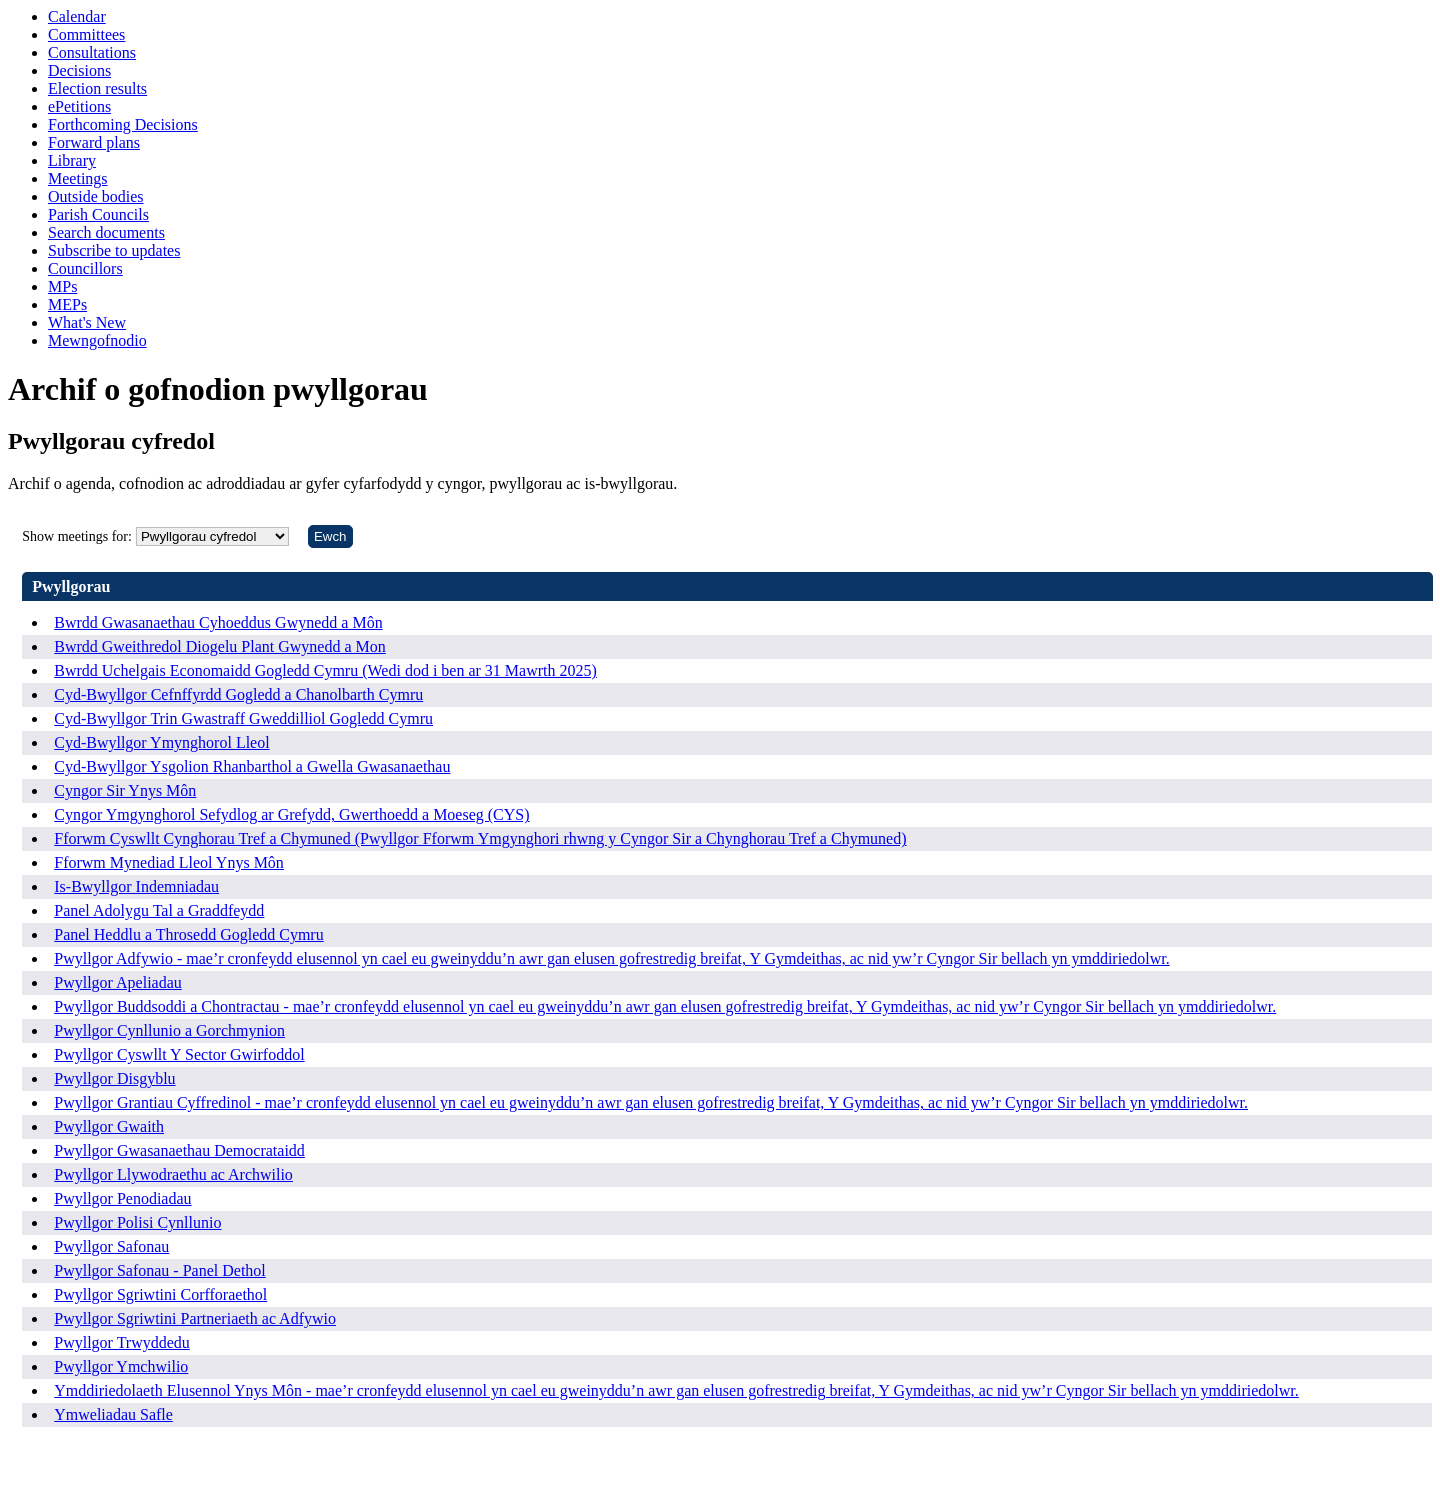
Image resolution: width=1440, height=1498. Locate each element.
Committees (86, 34)
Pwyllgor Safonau (111, 1246)
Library (72, 160)
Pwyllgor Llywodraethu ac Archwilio (173, 1174)
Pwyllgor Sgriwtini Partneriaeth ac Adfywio (195, 1318)
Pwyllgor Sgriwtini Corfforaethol (160, 1294)
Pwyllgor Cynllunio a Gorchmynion (169, 1030)
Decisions (79, 70)
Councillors (85, 268)
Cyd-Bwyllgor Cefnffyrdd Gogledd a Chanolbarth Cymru (238, 694)
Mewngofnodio (97, 340)
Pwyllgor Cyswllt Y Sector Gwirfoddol (179, 1054)
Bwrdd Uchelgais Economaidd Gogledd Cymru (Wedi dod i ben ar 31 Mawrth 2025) (325, 670)
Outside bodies (96, 196)
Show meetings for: (77, 536)
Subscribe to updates (114, 250)
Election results (97, 88)
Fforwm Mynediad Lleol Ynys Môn (169, 862)
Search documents (106, 232)
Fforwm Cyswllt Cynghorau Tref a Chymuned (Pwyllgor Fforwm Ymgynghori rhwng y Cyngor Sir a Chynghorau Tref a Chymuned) (480, 838)
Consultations (92, 52)
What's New (87, 322)
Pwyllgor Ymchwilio (121, 1366)
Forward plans (94, 142)
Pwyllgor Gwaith (109, 1126)
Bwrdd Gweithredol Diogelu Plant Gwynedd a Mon (220, 646)
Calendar (77, 16)
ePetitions (79, 106)
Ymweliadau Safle (113, 1414)
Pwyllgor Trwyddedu (122, 1342)
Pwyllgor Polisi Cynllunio (137, 1222)
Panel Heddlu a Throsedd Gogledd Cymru (188, 934)
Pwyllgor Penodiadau (122, 1198)
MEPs (67, 304)
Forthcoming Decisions (123, 124)
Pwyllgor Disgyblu (114, 1078)
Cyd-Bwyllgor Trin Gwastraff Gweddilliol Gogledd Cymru (243, 718)
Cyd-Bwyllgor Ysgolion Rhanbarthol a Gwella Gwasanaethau (252, 766)
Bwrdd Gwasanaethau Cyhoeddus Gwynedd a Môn (218, 622)
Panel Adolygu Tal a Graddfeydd (159, 910)
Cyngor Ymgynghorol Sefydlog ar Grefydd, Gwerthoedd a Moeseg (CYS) (291, 814)
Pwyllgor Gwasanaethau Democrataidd (179, 1150)
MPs (62, 286)
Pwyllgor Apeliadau (118, 982)
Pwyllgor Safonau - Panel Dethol (160, 1270)
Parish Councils (98, 214)
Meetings (78, 178)
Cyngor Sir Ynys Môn (125, 790)
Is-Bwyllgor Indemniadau (136, 886)
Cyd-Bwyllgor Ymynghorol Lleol (161, 742)
